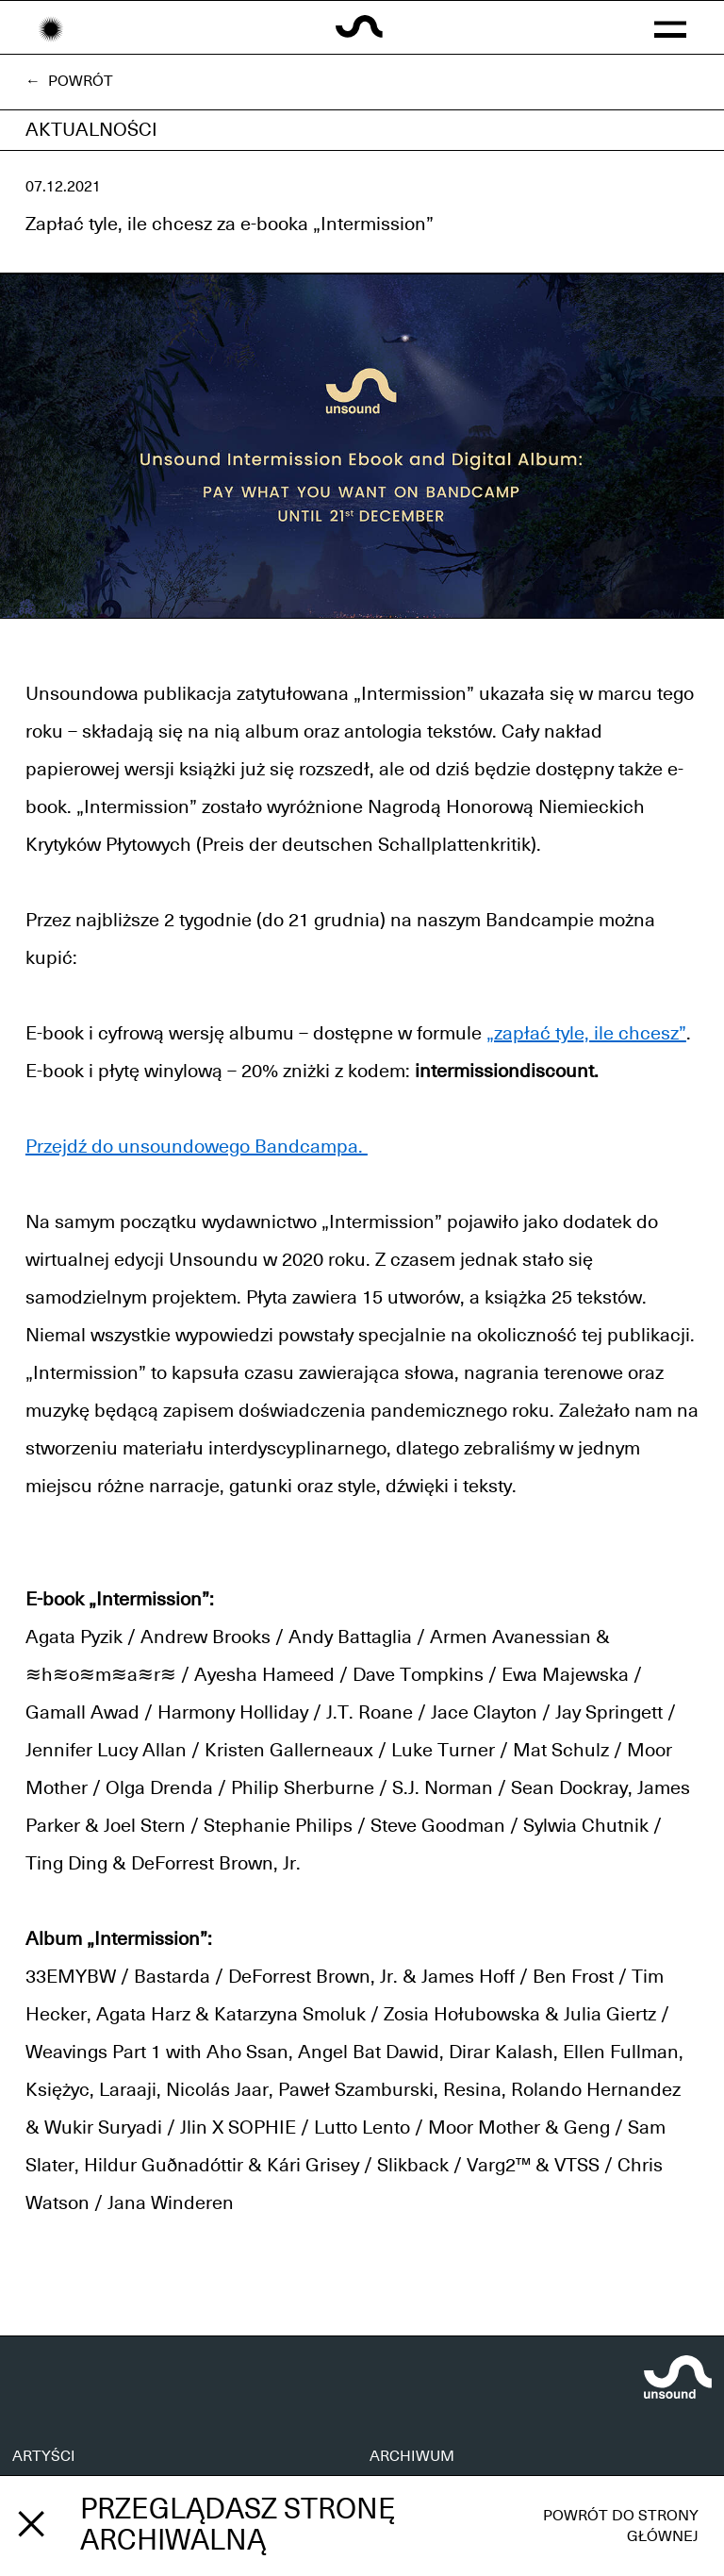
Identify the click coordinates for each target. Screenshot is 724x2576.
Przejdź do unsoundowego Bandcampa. (196, 1147)
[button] (670, 27)
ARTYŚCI (43, 2456)
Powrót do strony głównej (621, 2526)
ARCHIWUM (412, 2456)
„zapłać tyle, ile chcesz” (586, 1033)
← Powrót (69, 81)
